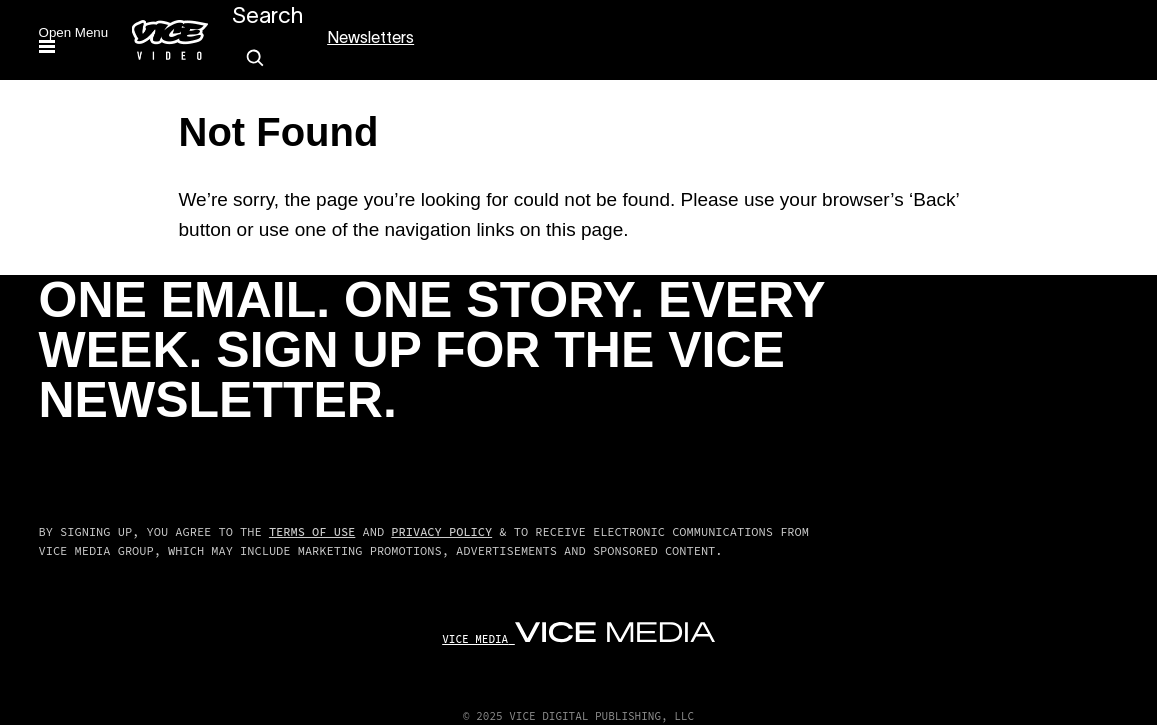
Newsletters (370, 39)
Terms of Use (312, 531)
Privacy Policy (441, 531)
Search (267, 17)
